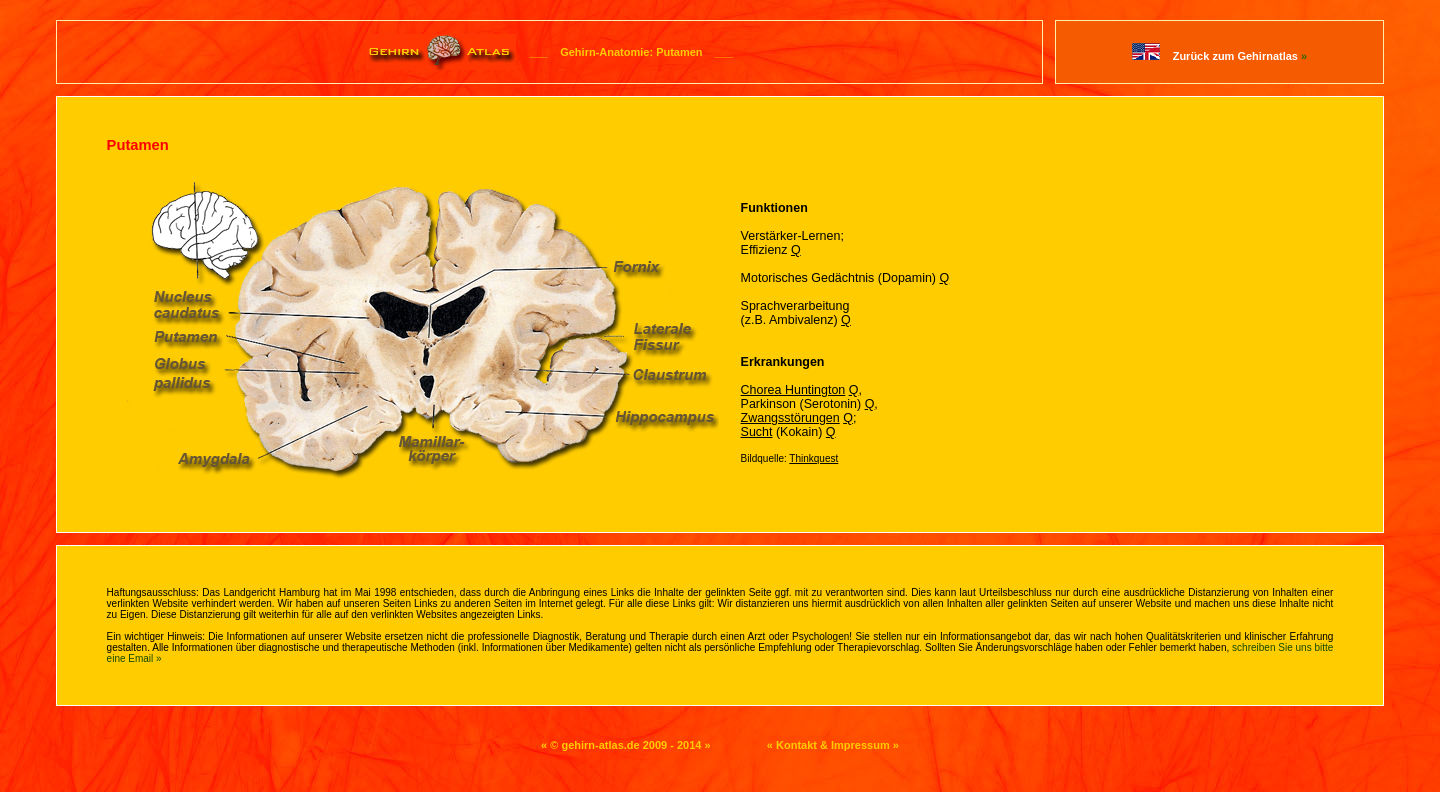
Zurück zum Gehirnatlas (1240, 56)
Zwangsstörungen (790, 418)
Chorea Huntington (793, 390)
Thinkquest (813, 458)
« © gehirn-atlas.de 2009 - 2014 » (626, 745)
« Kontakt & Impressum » (833, 745)
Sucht (757, 432)
